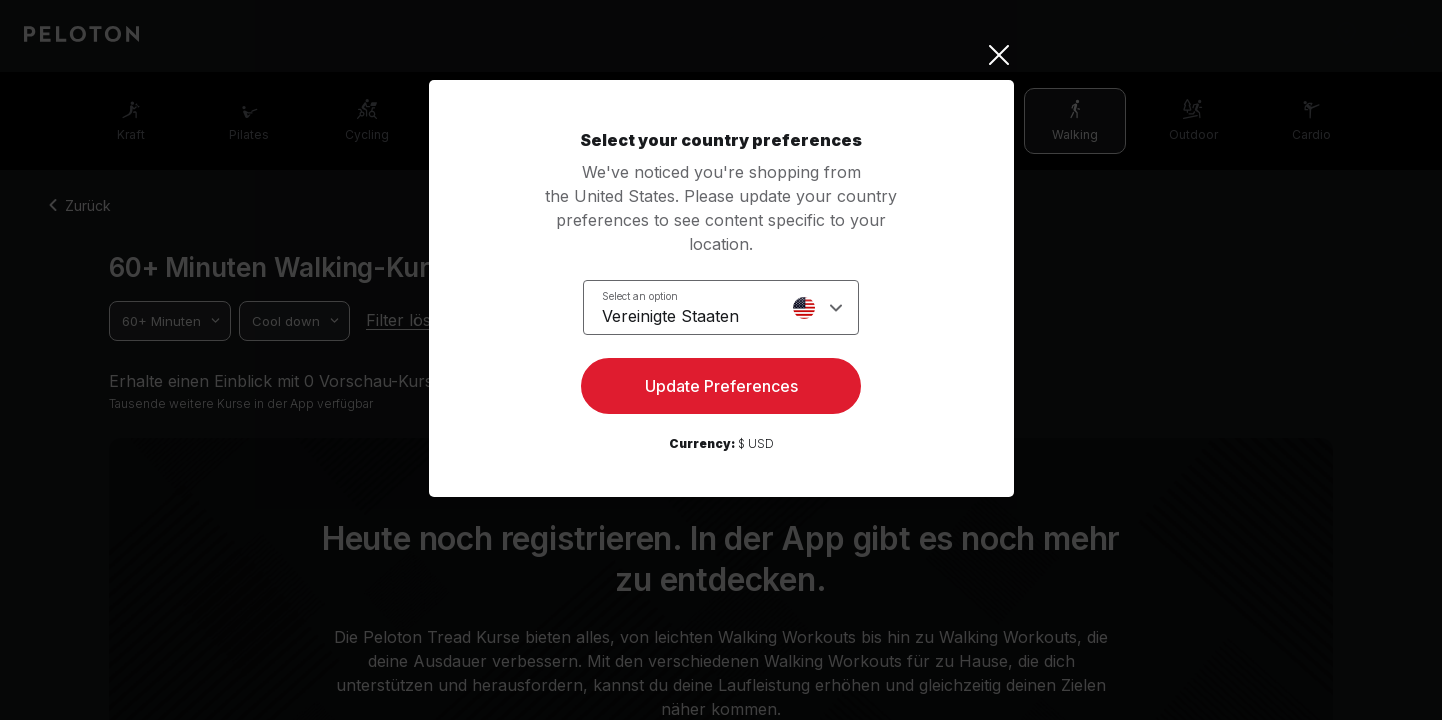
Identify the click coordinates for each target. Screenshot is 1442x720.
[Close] (721, 55)
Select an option (640, 296)
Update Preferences (721, 386)
